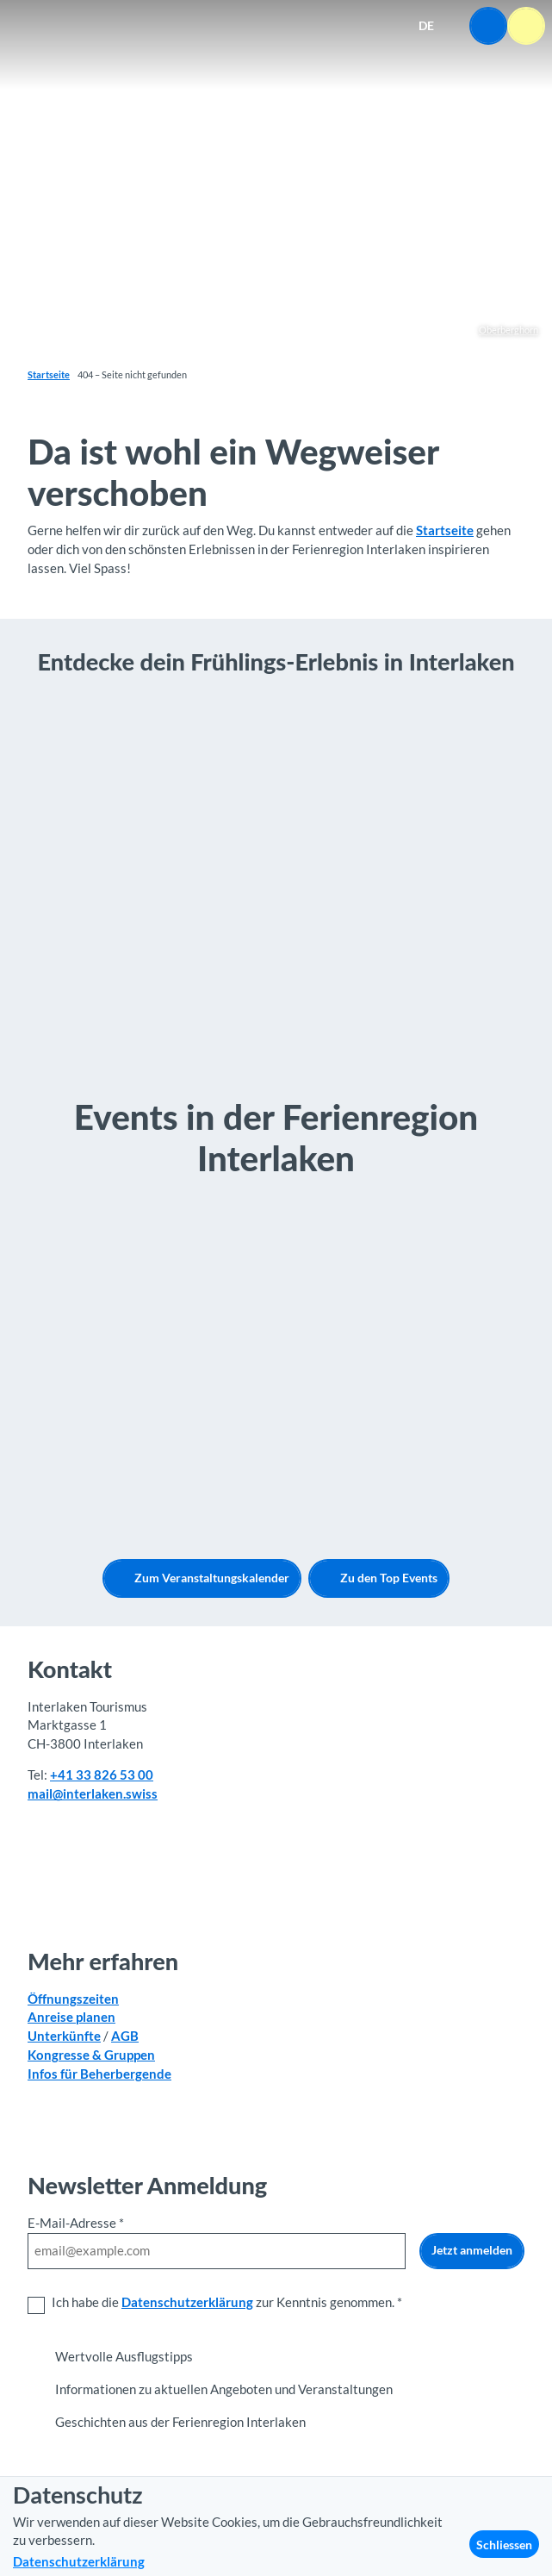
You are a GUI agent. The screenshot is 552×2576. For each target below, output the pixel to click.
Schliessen (504, 2544)
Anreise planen (71, 2017)
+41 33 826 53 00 (101, 1775)
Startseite (49, 375)
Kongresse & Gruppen (91, 2055)
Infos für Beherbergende (99, 2073)
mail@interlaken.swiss (93, 1794)
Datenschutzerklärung (187, 2301)
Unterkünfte (64, 2036)
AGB (125, 2036)
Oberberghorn (508, 330)
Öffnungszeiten (73, 1998)
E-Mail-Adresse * (76, 2223)
